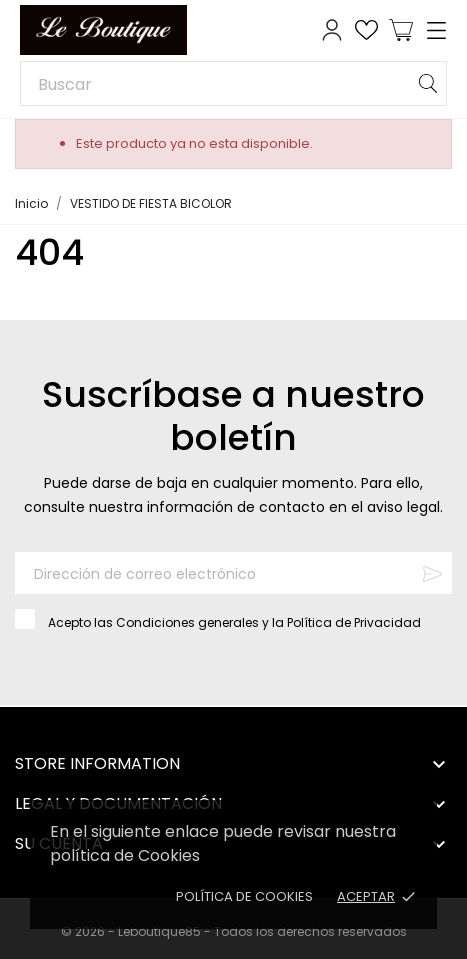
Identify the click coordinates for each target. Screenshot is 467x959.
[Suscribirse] (432, 573)
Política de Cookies (244, 896)
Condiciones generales (187, 622)
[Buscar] (233, 83)
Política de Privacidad (354, 622)
